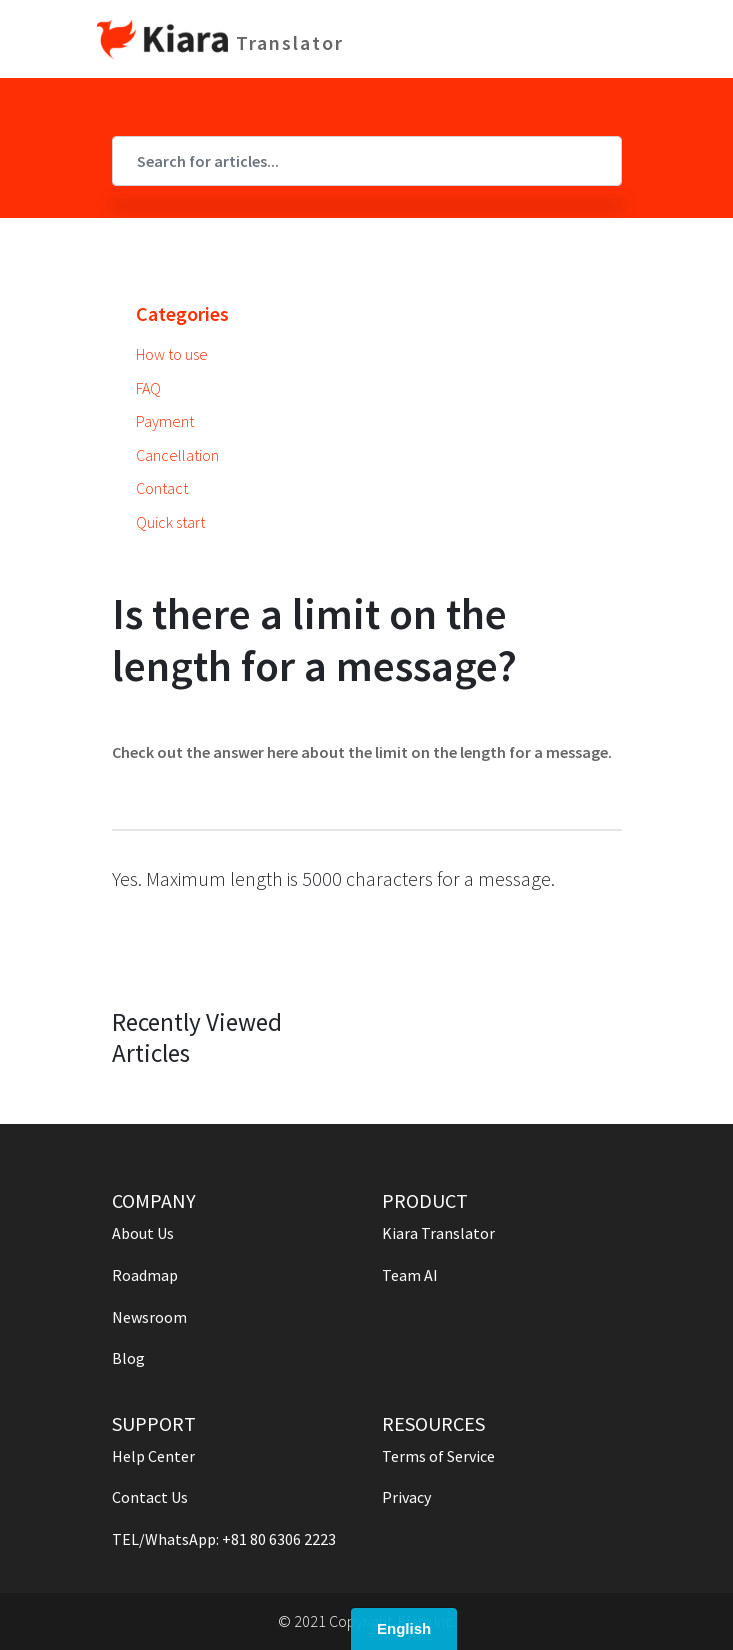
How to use (172, 354)
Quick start (170, 522)
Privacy (406, 1497)
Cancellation (177, 455)
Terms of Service (438, 1456)
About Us (143, 1233)
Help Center (153, 1456)
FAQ (148, 388)
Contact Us (150, 1497)
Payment (165, 421)
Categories (182, 313)
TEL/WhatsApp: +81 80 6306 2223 (224, 1539)
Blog (128, 1358)
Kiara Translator (438, 1233)
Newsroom (149, 1317)
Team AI (410, 1275)
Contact (162, 488)
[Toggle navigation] (624, 39)
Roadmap (145, 1275)
